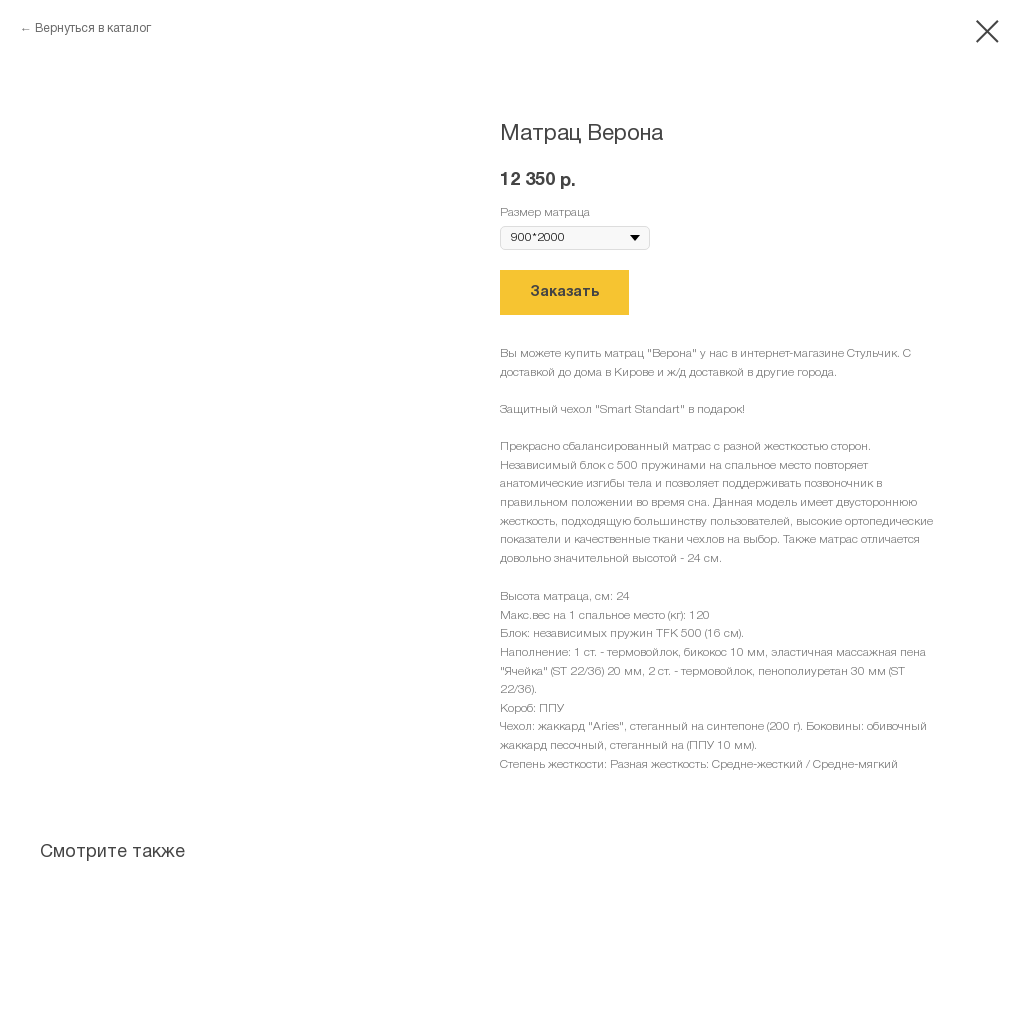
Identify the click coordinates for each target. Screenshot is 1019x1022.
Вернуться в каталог (93, 28)
